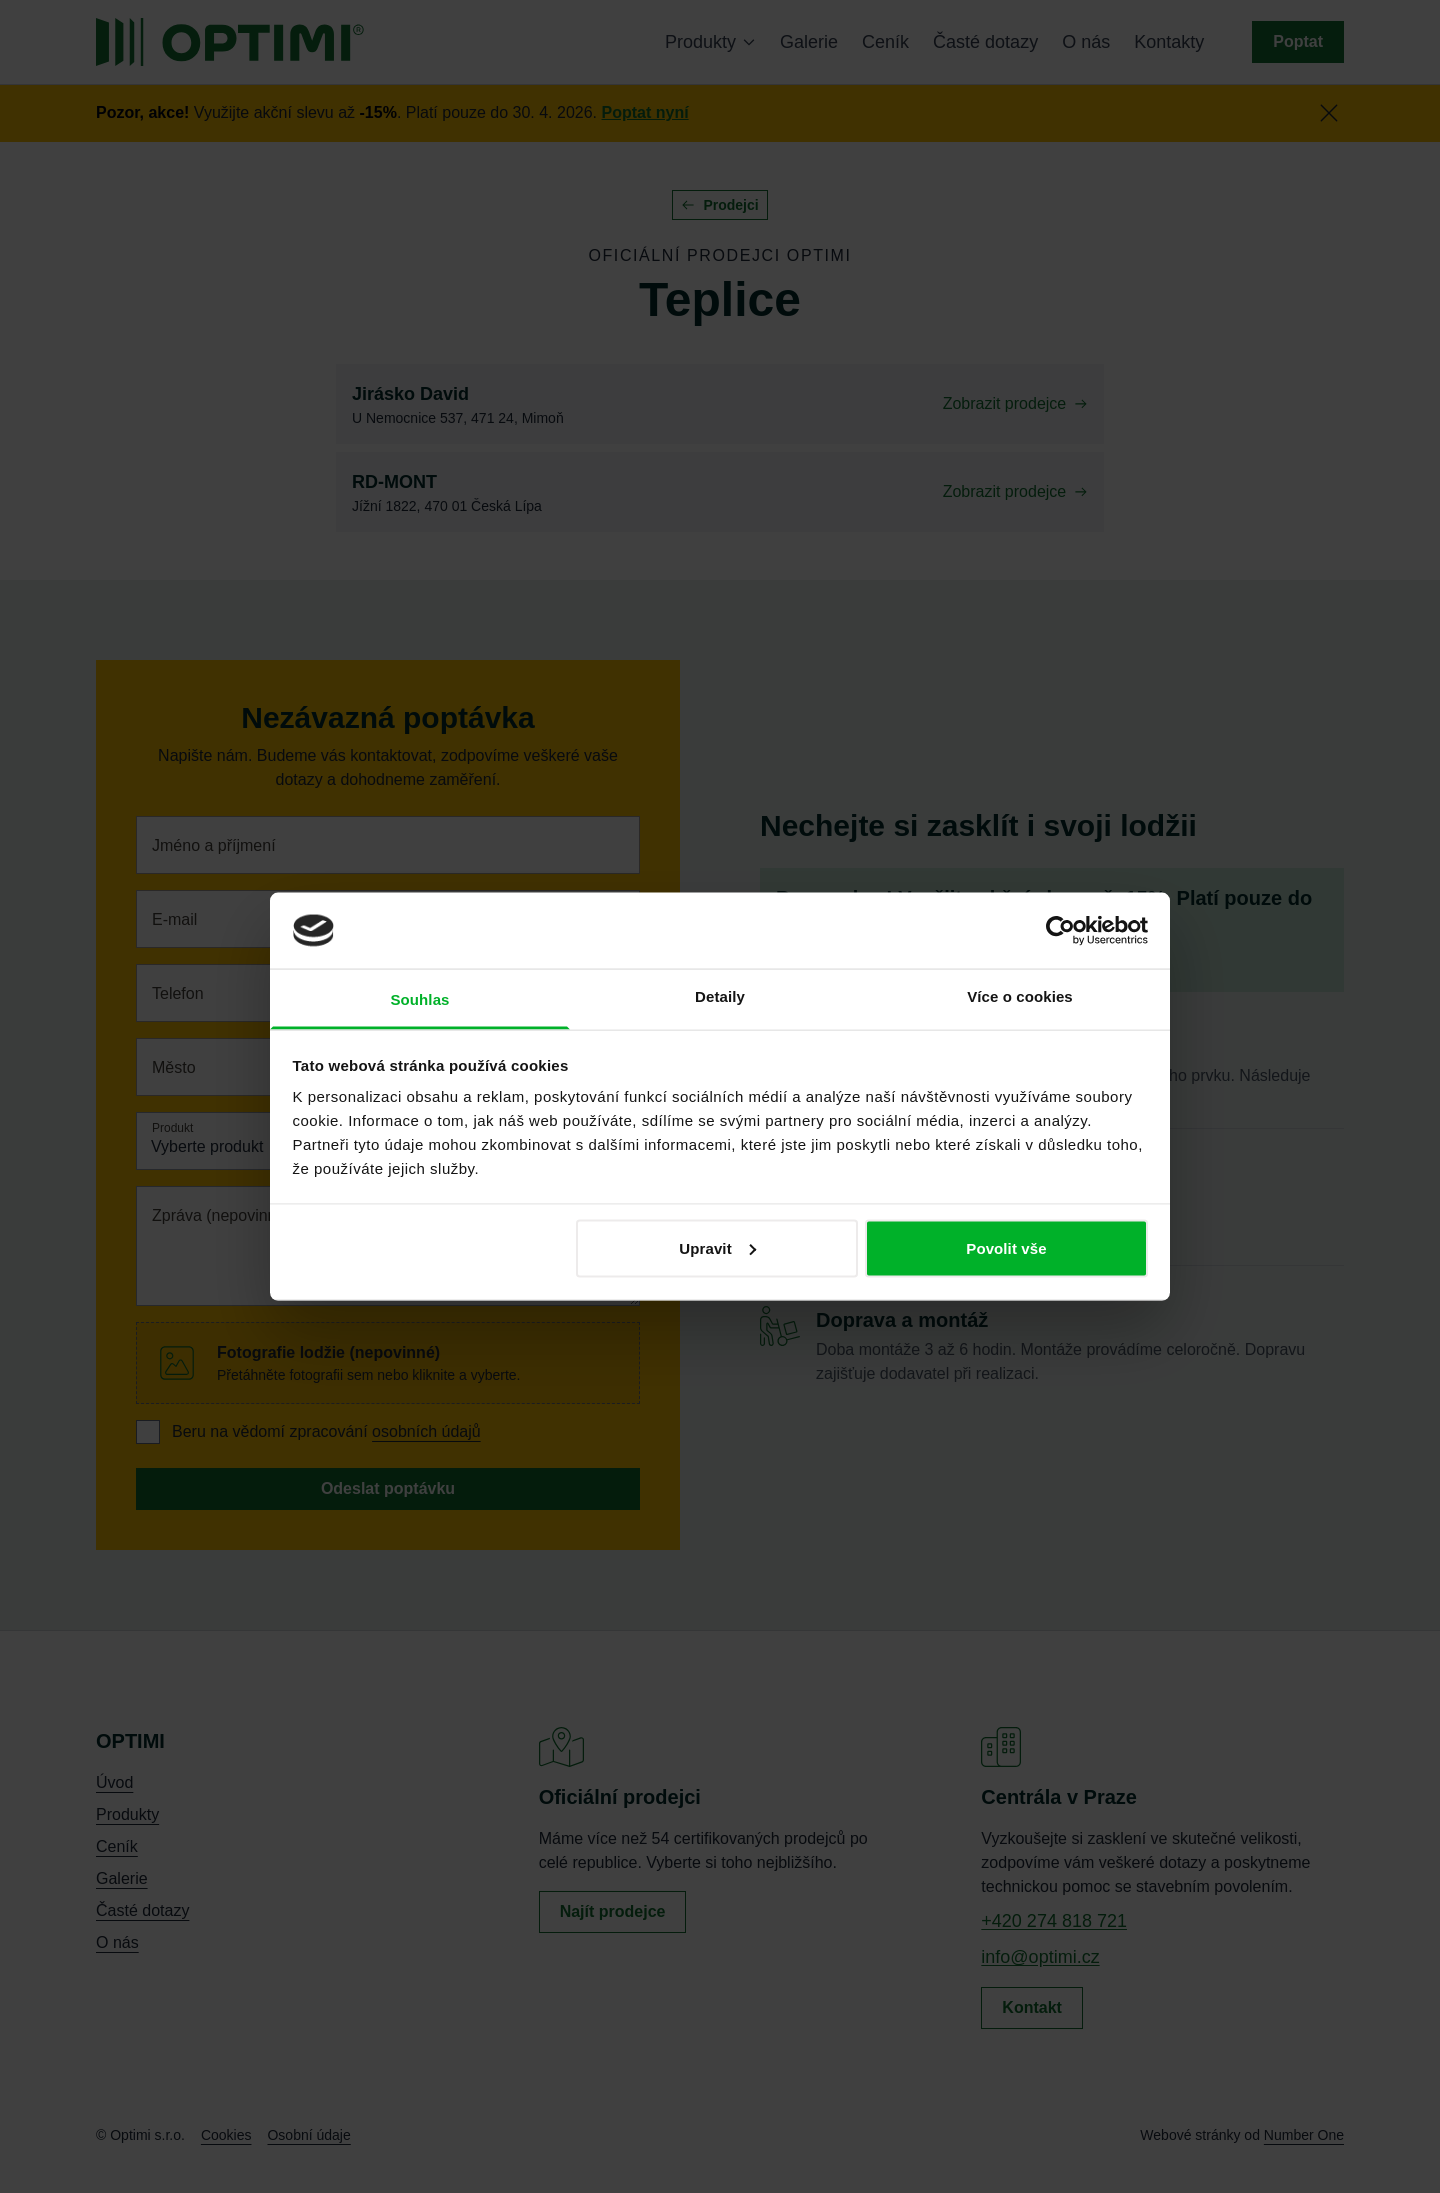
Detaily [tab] (720, 996)
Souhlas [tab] (419, 999)
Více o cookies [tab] (1020, 996)
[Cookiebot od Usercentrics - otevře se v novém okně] (1060, 930)
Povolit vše (1006, 1247)
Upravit (717, 1247)
